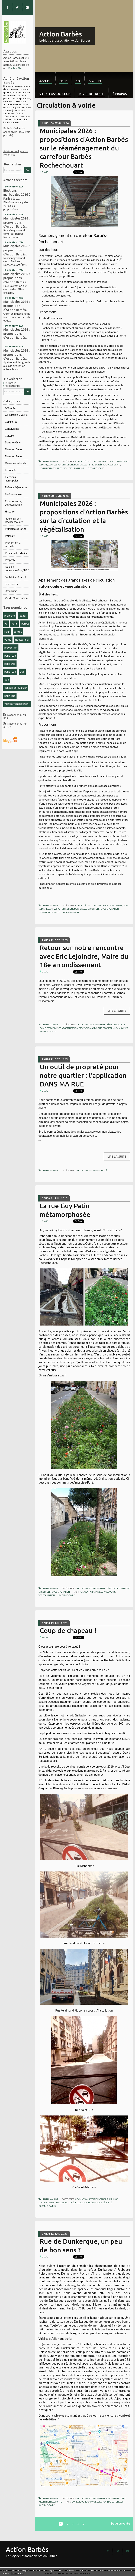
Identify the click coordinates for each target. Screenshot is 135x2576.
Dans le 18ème (13, 456)
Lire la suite (14, 68)
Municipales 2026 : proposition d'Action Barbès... (16, 305)
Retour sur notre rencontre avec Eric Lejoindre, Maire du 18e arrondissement (84, 956)
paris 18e (9, 695)
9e (5, 623)
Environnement (14, 494)
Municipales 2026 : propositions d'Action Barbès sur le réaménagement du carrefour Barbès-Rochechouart (84, 148)
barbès (25, 623)
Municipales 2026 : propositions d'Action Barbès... (16, 222)
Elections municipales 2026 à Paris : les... (16, 194)
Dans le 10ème (13, 449)
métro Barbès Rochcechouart (14, 520)
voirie (7, 639)
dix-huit (95, 81)
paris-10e (10, 655)
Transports (11, 584)
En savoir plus (17, 2573)
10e (22, 671)
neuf (63, 81)
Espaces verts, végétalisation (13, 503)
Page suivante (120, 2523)
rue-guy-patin (87, 1592)
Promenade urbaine (16, 553)
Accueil (45, 81)
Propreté (10, 559)
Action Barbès (60, 34)
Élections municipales (11, 478)
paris (97, 1592)
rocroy (89, 2502)
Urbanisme (11, 590)
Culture (9, 435)
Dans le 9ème (13, 442)
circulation (100, 2502)
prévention (10, 647)
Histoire (10, 511)
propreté (9, 615)
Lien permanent (48, 461)
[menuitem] (45, 78)
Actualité (10, 407)
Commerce (11, 421)
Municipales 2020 (15, 528)
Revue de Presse (91, 93)
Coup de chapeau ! (68, 1630)
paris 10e (9, 663)
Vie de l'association (54, 93)
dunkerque (78, 2502)
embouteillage (115, 2502)
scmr (7, 631)
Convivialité (12, 428)
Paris (14, 623)
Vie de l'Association (16, 598)
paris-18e (10, 671)
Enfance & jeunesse (16, 487)
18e (6, 679)
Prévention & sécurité (12, 544)
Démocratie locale (15, 463)
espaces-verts (108, 1592)
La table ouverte (51, 854)
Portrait (10, 535)
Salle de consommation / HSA (17, 568)
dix (77, 81)
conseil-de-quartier (15, 687)
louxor (23, 615)
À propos (119, 93)
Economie (10, 470)
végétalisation (46, 1595)
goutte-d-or (22, 639)
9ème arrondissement (17, 703)
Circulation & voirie (16, 414)
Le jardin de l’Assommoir (56, 791)
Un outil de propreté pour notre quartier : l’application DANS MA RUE (83, 1075)
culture (18, 631)
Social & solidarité (15, 577)
